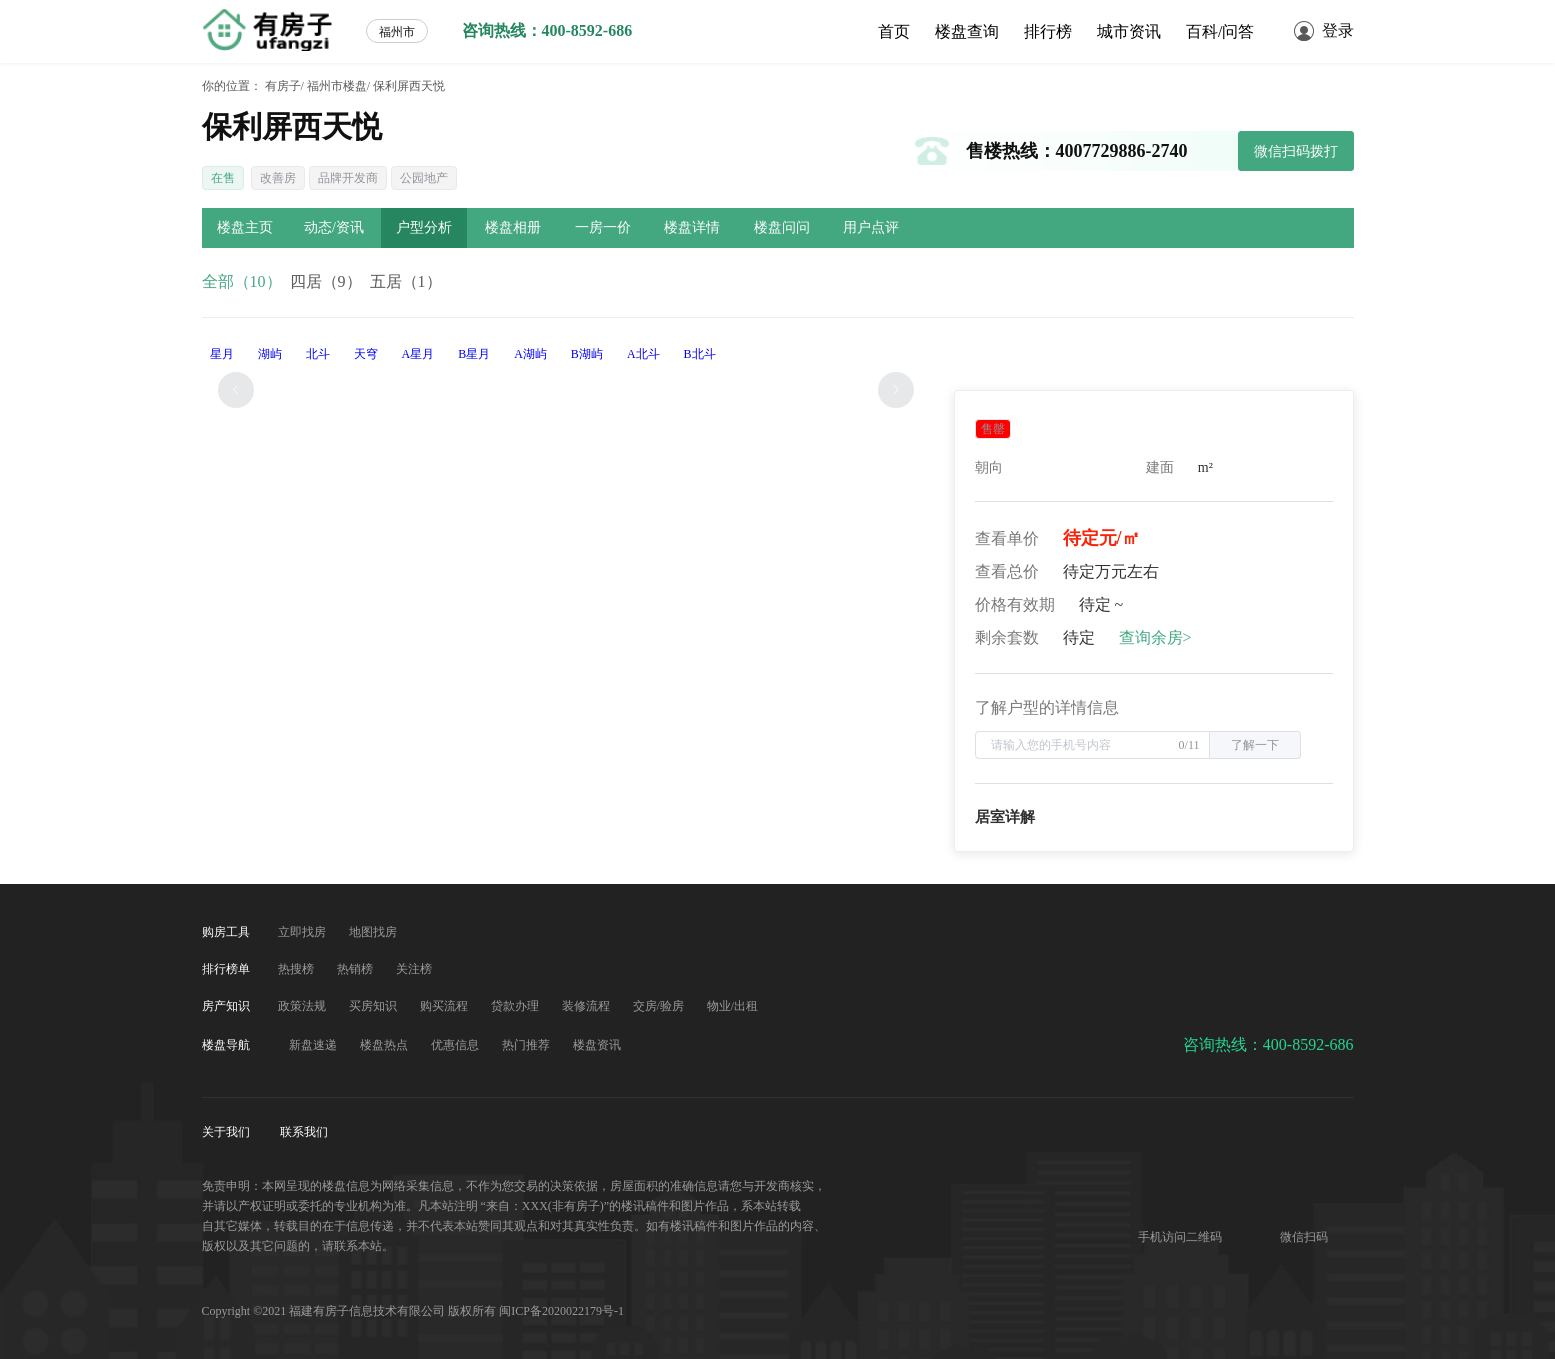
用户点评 (871, 227)
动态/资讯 (334, 227)
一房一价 (603, 227)
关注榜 (414, 969)
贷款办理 (516, 1006)
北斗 (318, 354)
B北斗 (700, 354)
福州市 (397, 32)
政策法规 (303, 1006)
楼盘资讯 (597, 1045)
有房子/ (284, 86)
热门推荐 (527, 1045)
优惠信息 (456, 1045)
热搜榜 (297, 969)
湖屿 (270, 354)
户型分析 (424, 227)
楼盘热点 (385, 1045)
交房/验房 (660, 1006)
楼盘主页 (245, 227)
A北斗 (643, 354)
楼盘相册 (513, 227)
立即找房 (303, 932)
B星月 (474, 354)
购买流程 (445, 1006)
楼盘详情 (692, 227)
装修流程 (587, 1006)
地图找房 (373, 932)
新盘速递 (314, 1045)
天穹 (366, 354)
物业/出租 (732, 1006)
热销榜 (356, 969)
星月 (222, 354)
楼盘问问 (782, 227)
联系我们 (304, 1132)
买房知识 (374, 1006)
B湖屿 (587, 354)
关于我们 (227, 1132)
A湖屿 (530, 354)
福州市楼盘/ (338, 86)
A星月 (418, 354)
